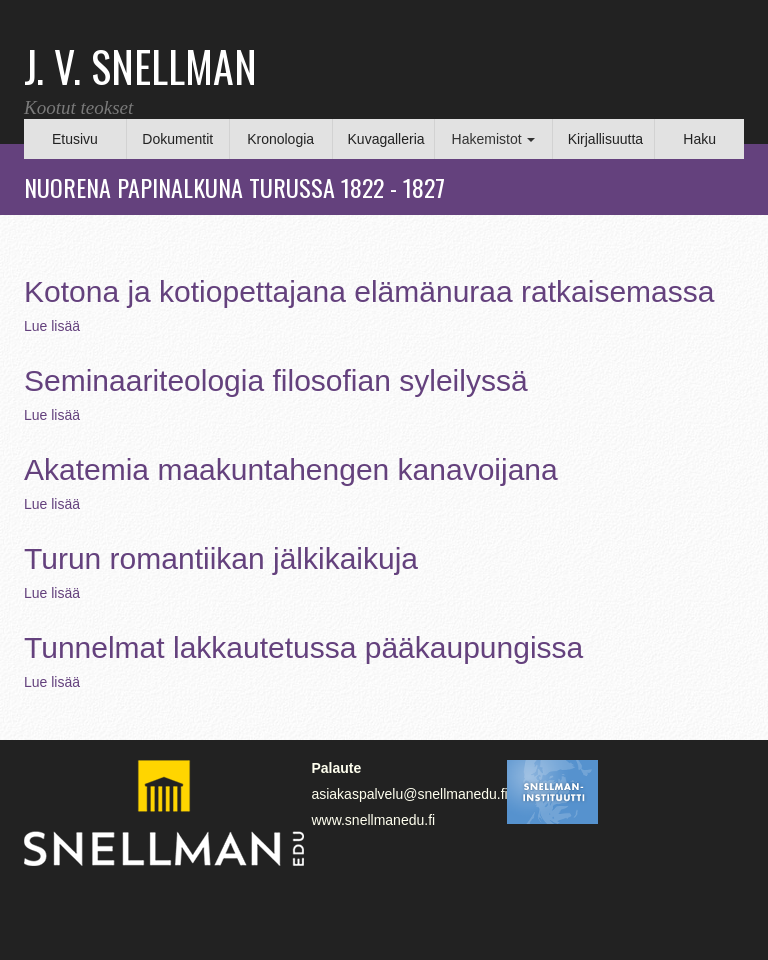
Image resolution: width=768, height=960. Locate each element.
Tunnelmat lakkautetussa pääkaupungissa (303, 647)
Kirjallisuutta (605, 139)
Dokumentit (177, 139)
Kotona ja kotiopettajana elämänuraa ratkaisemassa (369, 291)
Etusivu (75, 139)
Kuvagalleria (386, 139)
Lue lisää (52, 326)
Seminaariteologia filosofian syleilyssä (276, 380)
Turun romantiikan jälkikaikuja (221, 558)
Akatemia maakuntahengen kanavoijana (291, 469)
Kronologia (280, 139)
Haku (699, 139)
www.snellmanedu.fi (373, 820)
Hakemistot (494, 139)
